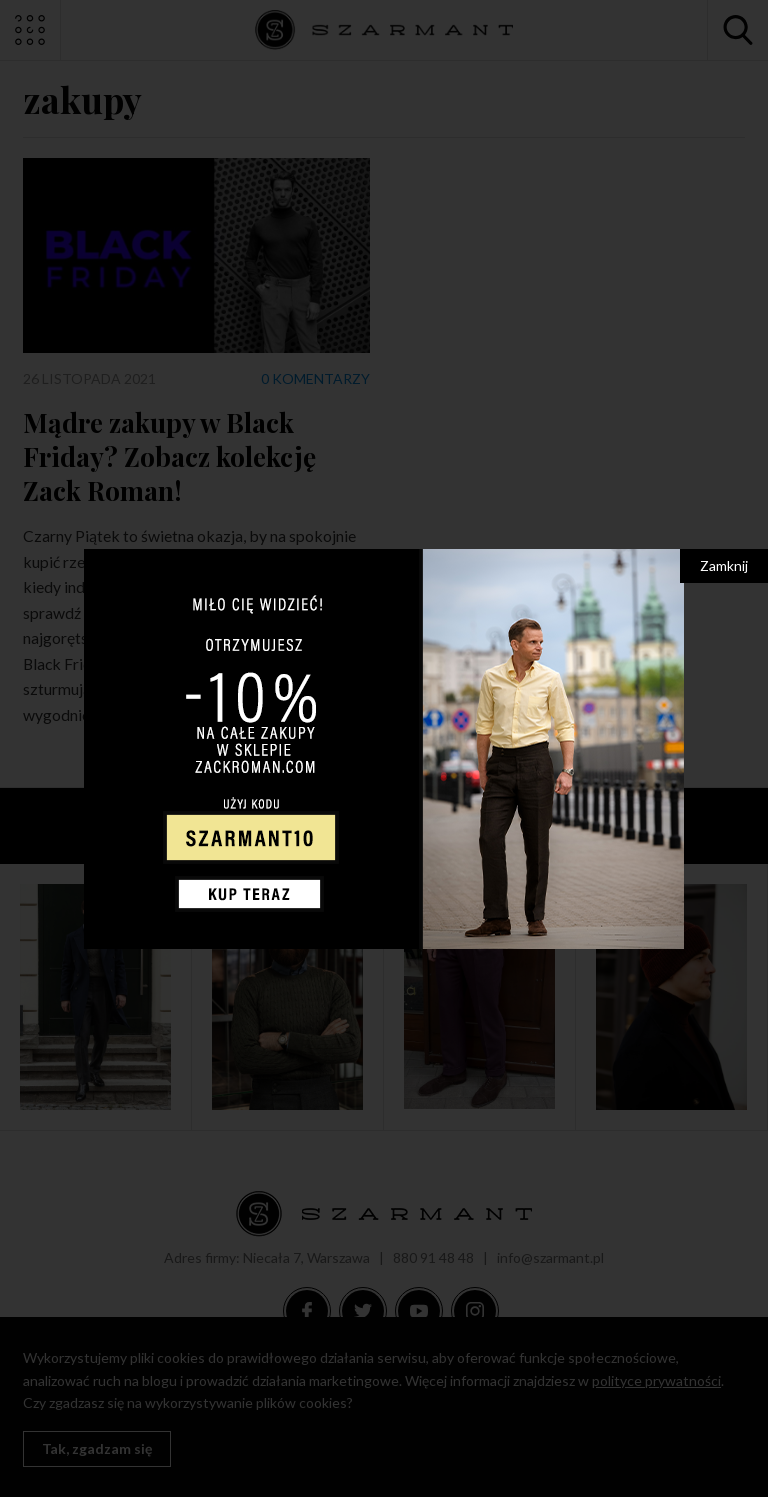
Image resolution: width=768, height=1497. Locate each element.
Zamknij (724, 565)
